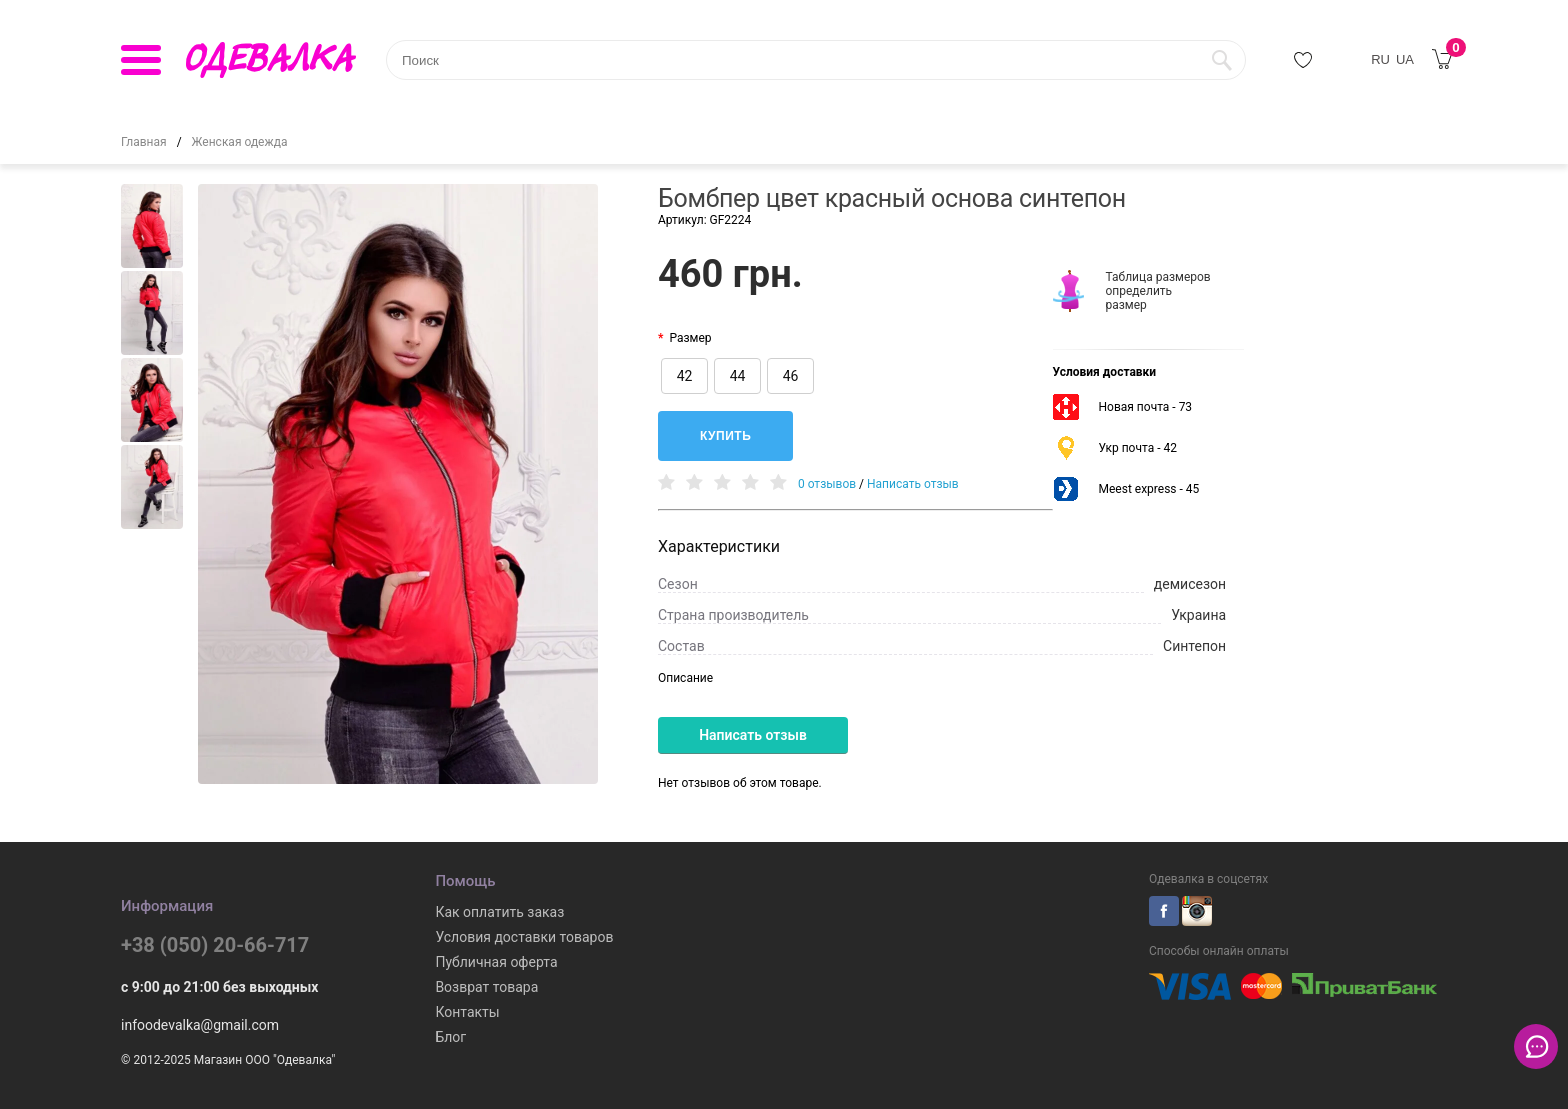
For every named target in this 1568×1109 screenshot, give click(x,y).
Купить (725, 436)
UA (1405, 59)
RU (1380, 59)
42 (685, 376)
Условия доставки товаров (524, 937)
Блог (450, 1037)
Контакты (467, 1012)
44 (738, 376)
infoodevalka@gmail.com (200, 1025)
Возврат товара (486, 987)
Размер (690, 338)
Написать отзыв (913, 484)
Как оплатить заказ (499, 912)
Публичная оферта (496, 962)
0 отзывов (827, 484)
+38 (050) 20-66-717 (215, 945)
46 (791, 376)
